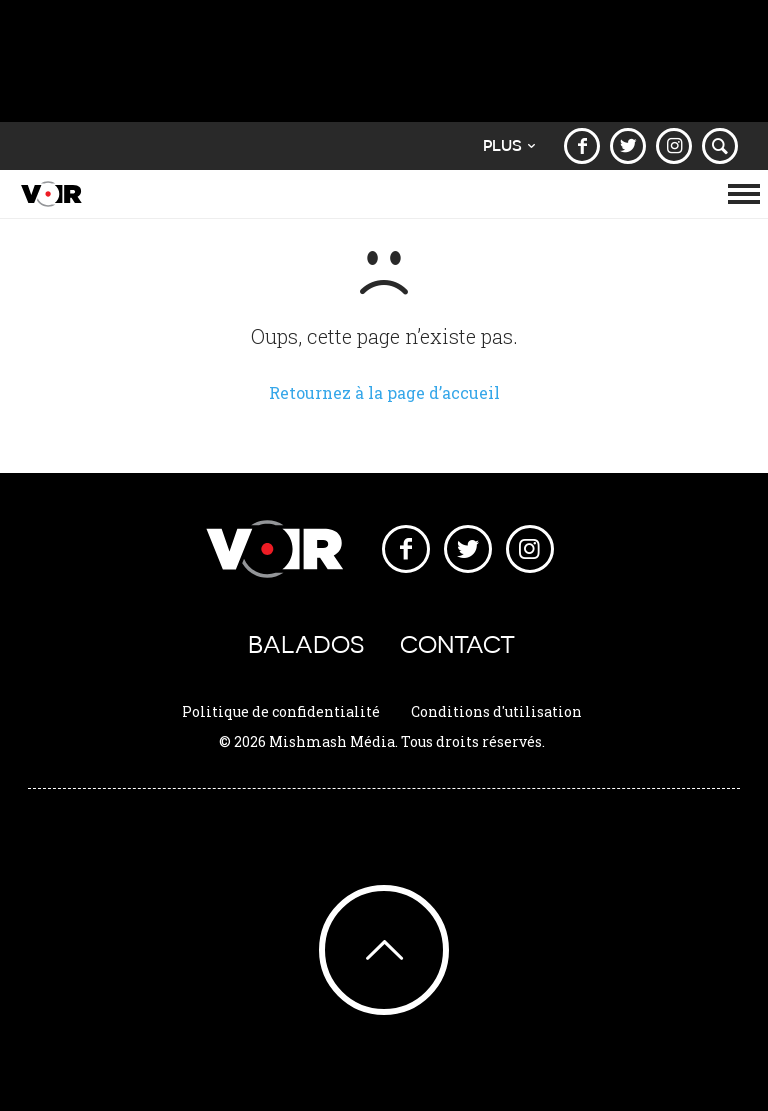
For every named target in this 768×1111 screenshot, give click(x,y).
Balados (306, 644)
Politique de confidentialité (281, 711)
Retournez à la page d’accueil (384, 392)
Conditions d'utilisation (496, 711)
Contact (457, 644)
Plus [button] (509, 145)
